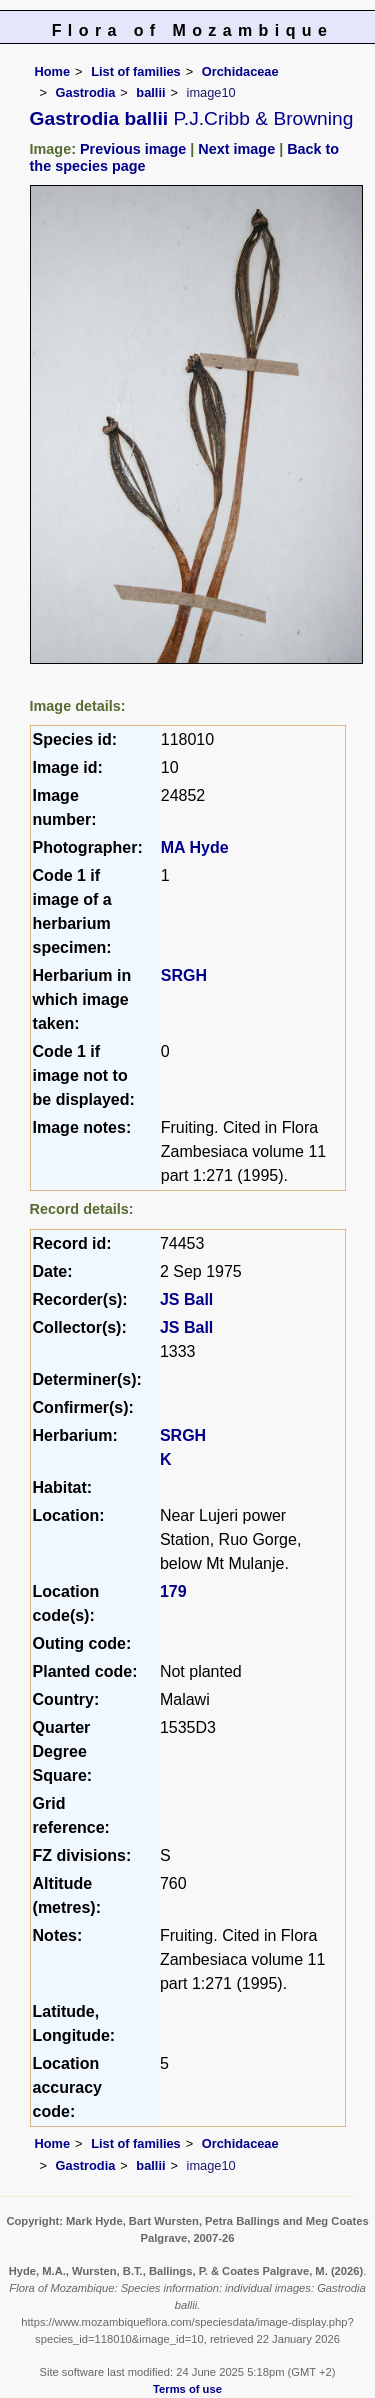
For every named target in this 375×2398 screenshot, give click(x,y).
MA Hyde (195, 847)
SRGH (184, 975)
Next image (236, 149)
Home (53, 71)
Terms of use (187, 2389)
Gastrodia (86, 92)
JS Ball (186, 1299)
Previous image (133, 149)
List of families (136, 71)
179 (173, 1591)
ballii (150, 92)
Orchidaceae (240, 71)
